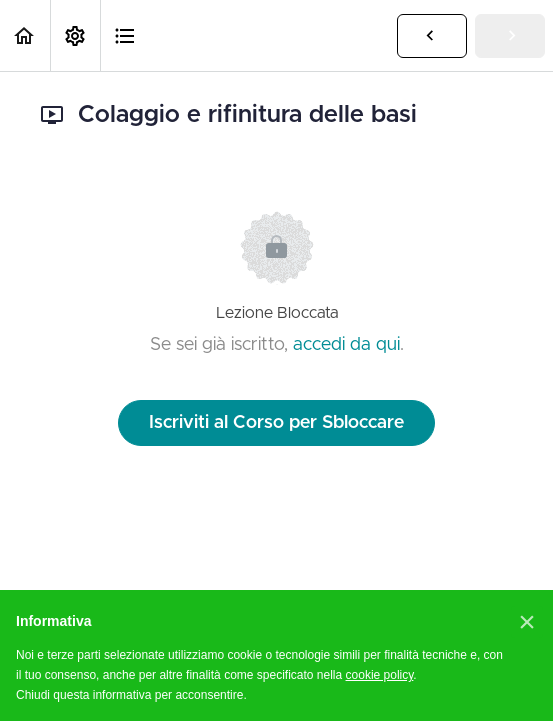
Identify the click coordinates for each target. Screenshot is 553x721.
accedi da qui (346, 345)
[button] (25, 35)
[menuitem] (75, 35)
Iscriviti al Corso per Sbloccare (276, 423)
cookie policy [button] (380, 675)
